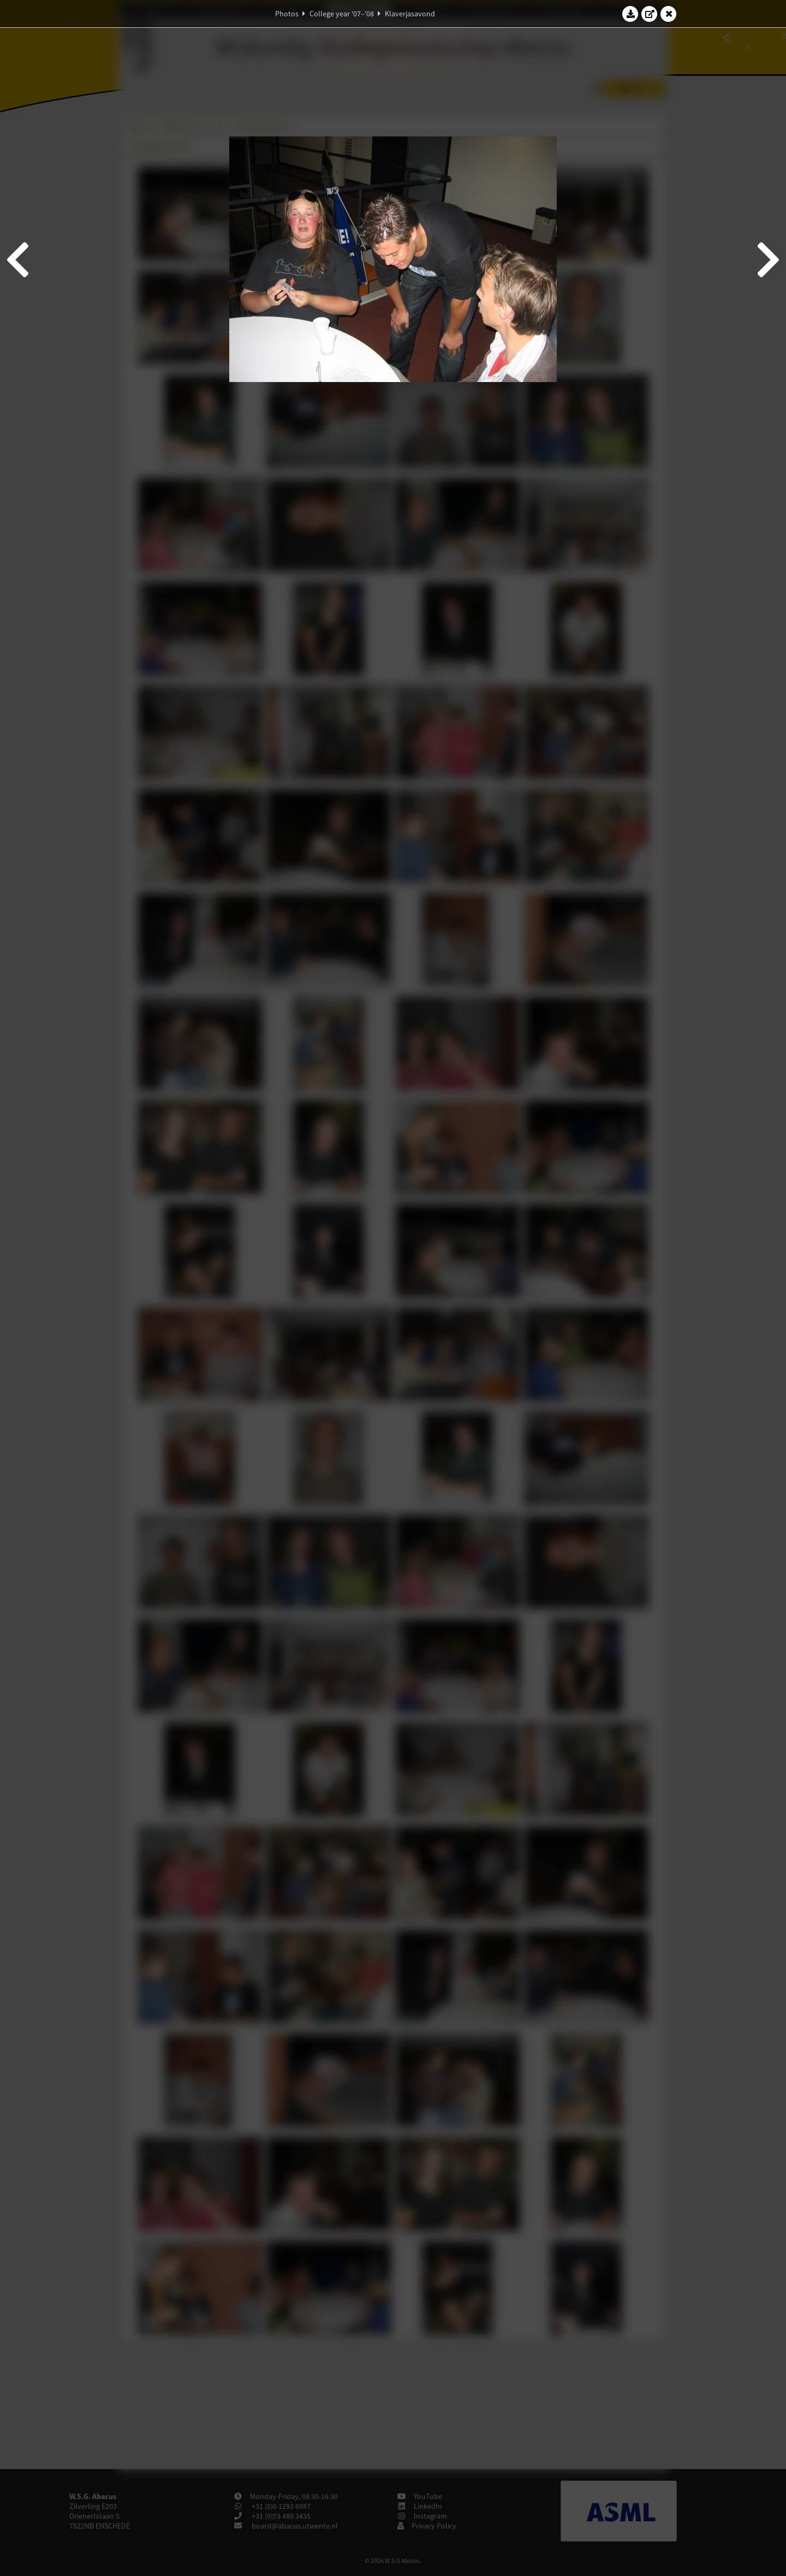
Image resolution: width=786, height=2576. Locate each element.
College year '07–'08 (341, 14)
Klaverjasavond (410, 14)
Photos (287, 14)
